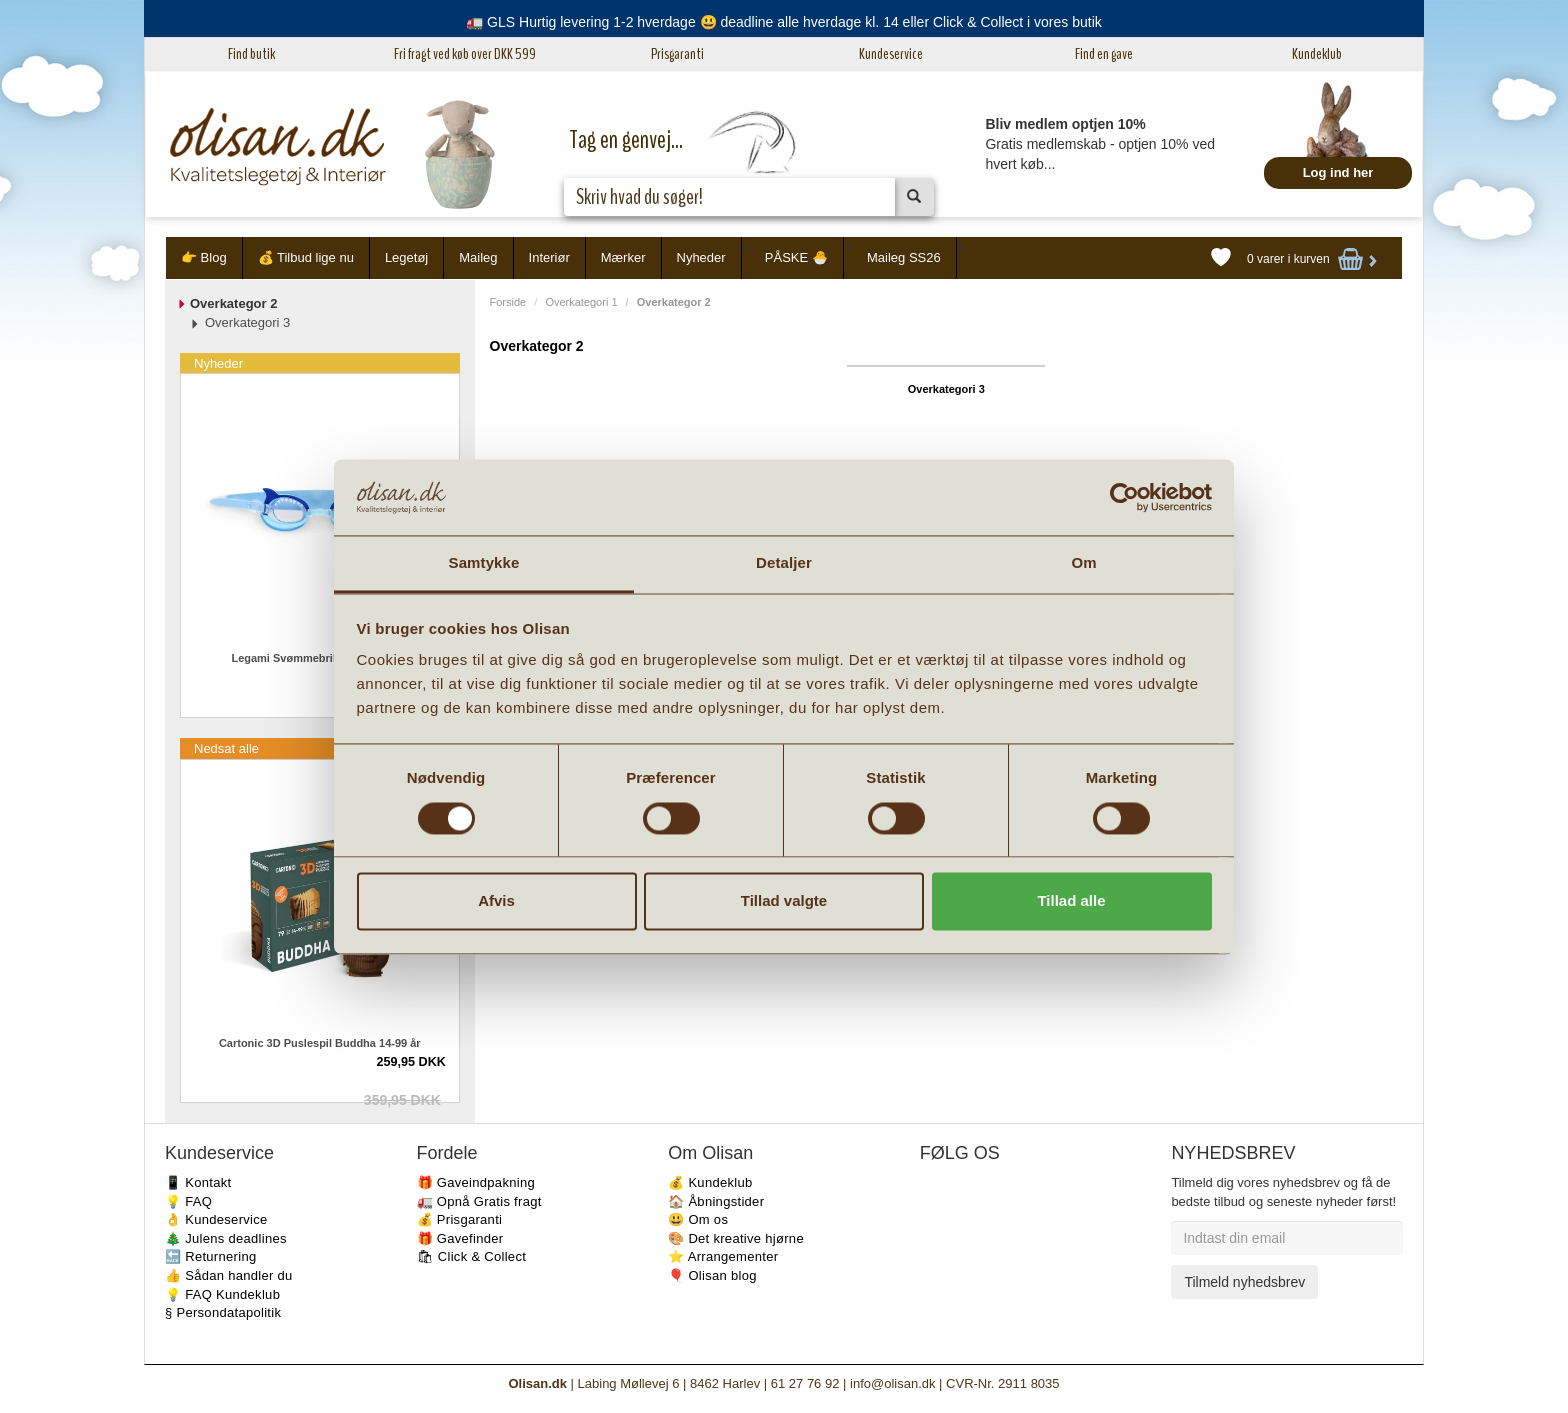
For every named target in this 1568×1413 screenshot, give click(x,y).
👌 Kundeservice (216, 1219)
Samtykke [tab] (484, 563)
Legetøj (406, 257)
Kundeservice (891, 54)
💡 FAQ (188, 1201)
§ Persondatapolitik (223, 1312)
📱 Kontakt (198, 1182)
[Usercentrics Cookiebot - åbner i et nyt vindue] (1124, 497)
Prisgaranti (677, 54)
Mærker (623, 257)
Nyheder (701, 257)
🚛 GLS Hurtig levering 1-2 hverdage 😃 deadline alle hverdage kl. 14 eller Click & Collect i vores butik (784, 22)
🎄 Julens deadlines (226, 1238)
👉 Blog (204, 257)
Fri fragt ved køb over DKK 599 (465, 54)
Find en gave (1104, 54)
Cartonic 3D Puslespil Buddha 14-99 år (320, 1043)
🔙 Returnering (210, 1256)
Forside (508, 302)
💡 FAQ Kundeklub (222, 1294)
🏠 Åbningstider (716, 1201)
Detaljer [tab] (784, 563)
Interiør (549, 257)
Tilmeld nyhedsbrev (1244, 1282)
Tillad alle (1071, 901)
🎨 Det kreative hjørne (736, 1238)
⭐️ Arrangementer (723, 1256)
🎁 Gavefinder (460, 1238)
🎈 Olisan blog (712, 1275)
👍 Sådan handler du (229, 1275)
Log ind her (1338, 172)
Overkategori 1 (581, 302)
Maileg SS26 (904, 257)
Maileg (478, 257)
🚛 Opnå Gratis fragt (479, 1201)
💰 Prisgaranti (460, 1219)
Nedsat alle (226, 748)
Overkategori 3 (946, 389)
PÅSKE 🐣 (796, 257)
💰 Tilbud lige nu (306, 257)
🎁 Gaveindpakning (476, 1182)
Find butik (251, 54)
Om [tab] (1083, 563)
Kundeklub (1317, 54)
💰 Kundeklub (710, 1182)
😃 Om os (698, 1219)
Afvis (496, 901)
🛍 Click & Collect (472, 1256)
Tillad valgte (784, 901)
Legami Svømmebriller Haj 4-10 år (319, 658)
